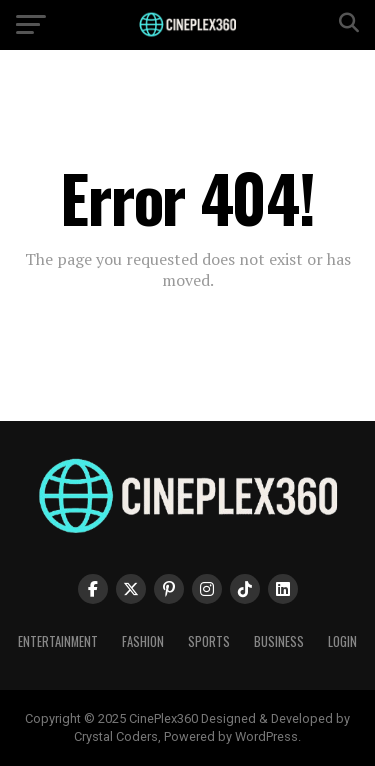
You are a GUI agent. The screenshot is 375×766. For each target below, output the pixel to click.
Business (279, 641)
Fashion (143, 641)
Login (342, 641)
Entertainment (58, 641)
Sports (209, 641)
